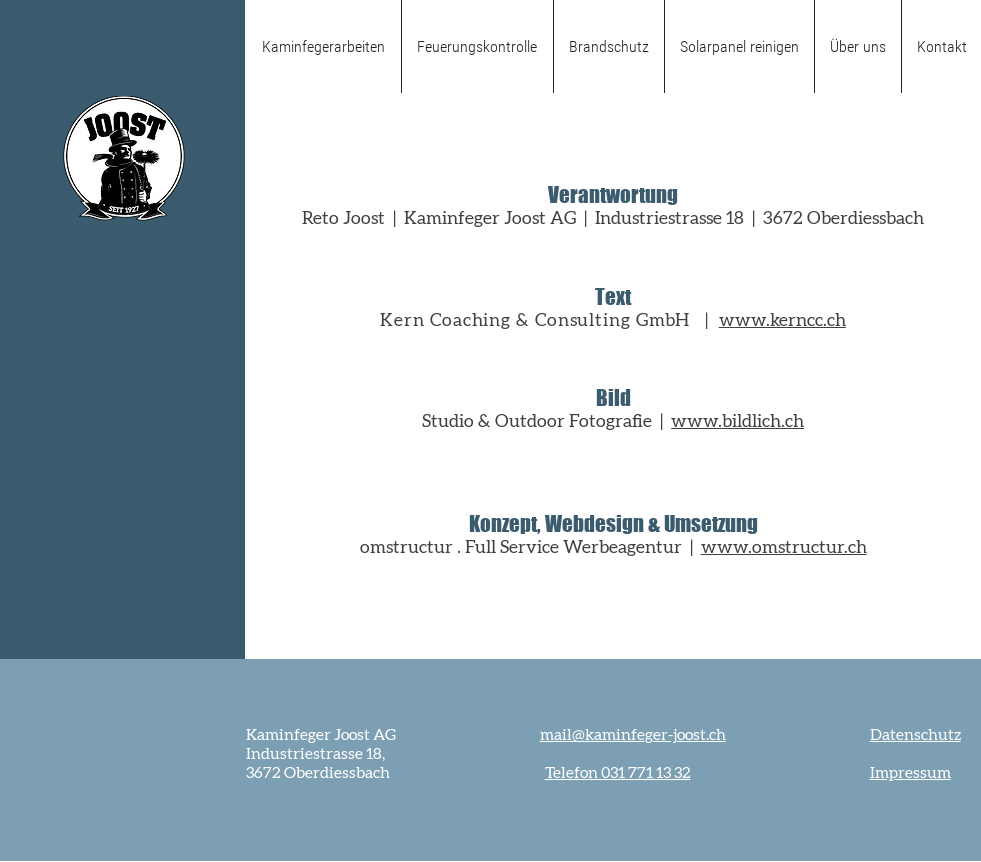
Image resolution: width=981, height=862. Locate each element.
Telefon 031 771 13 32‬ (618, 773)
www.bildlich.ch (737, 422)
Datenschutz (915, 735)
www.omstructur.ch (784, 548)
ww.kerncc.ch (790, 321)
